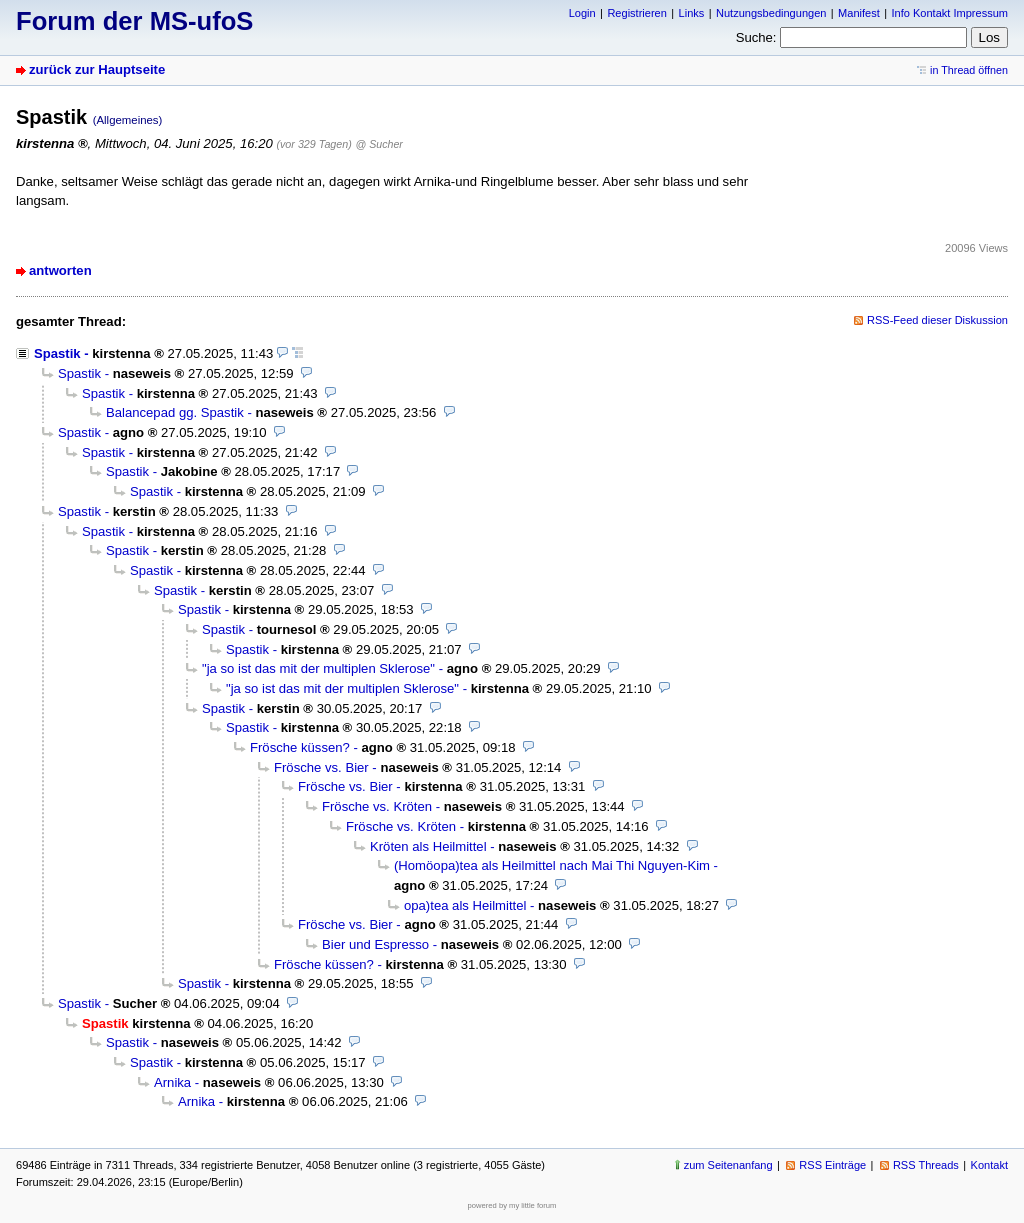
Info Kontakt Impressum (950, 13)
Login (582, 13)
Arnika (172, 1082)
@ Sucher (379, 144)
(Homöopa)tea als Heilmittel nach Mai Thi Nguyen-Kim (552, 865)
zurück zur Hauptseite (97, 69)
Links (692, 13)
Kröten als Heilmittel (428, 846)
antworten (60, 270)
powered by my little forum (512, 1205)
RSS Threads (926, 1165)
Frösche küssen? (300, 747)
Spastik (57, 353)
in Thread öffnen (969, 70)
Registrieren (636, 13)
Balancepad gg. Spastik (175, 412)
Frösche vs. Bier (321, 767)
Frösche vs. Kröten (377, 806)
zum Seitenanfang (728, 1165)
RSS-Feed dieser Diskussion (937, 320)
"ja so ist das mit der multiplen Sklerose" (318, 668)
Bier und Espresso (375, 944)
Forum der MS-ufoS (134, 21)
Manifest (859, 13)
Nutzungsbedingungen (771, 13)
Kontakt (989, 1165)
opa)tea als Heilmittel (465, 905)
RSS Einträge (832, 1165)
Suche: (756, 37)
